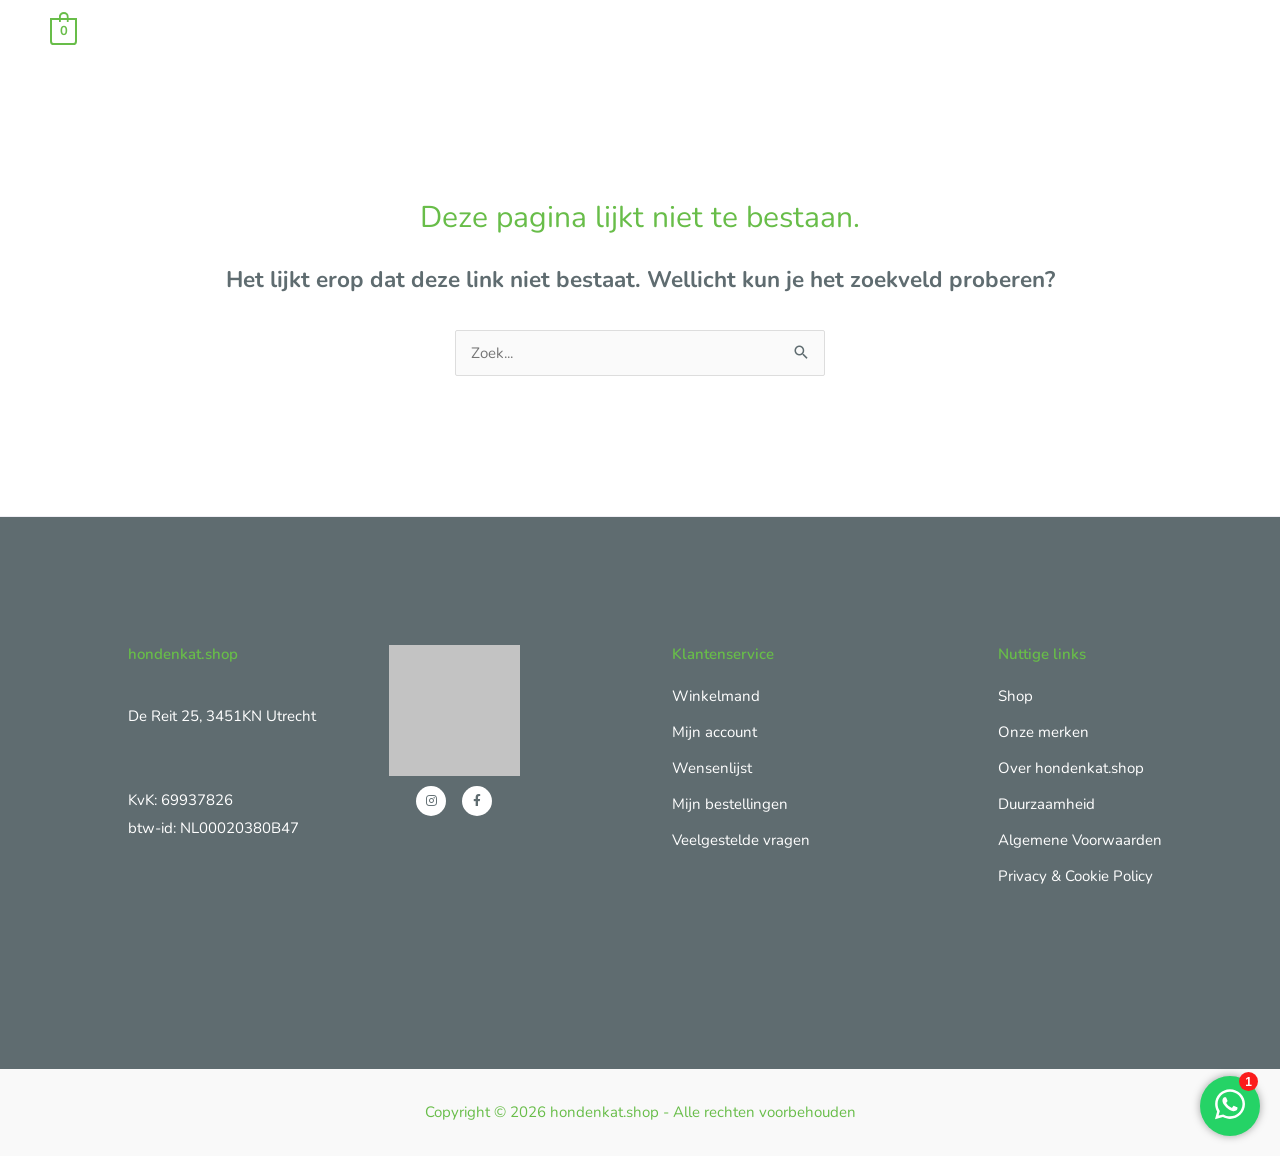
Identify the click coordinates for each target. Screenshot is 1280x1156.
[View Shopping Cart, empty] (63, 30)
